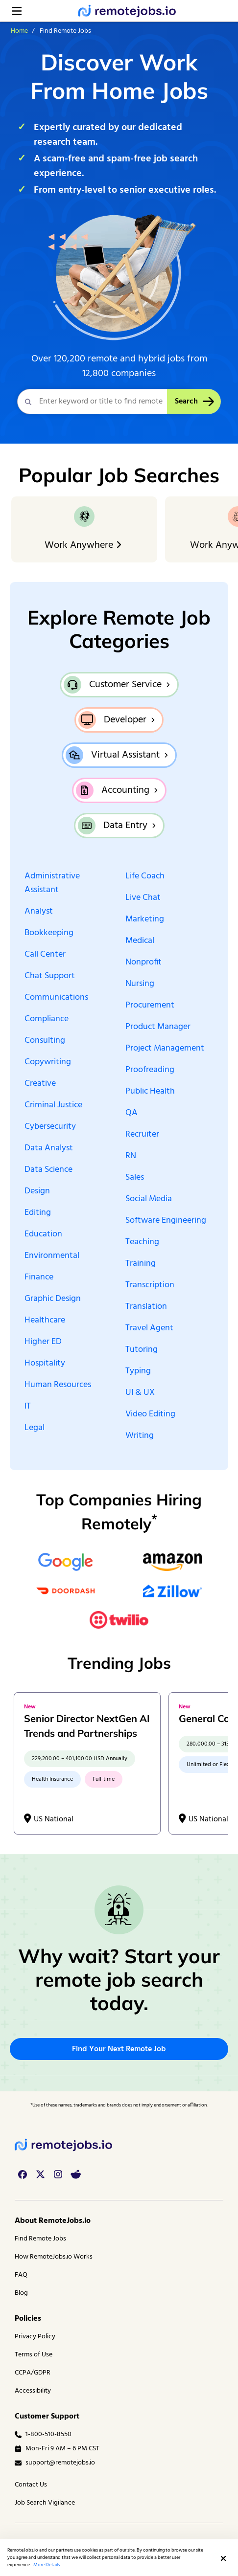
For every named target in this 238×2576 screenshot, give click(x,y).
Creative (40, 1084)
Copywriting (47, 1062)
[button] (223, 2558)
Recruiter (142, 1135)
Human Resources (57, 1385)
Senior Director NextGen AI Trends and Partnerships (87, 1725)
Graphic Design (52, 1299)
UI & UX (140, 1393)
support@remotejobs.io (55, 2463)
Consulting (44, 1041)
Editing (37, 1213)
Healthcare (44, 1320)
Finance (38, 1277)
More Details (46, 2565)
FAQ (21, 2275)
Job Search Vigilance (45, 2503)
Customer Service (125, 685)
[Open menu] (16, 11)
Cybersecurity (50, 1127)
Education (43, 1234)
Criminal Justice (53, 1105)
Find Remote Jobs (40, 2238)
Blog (21, 2293)
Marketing (144, 919)
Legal (34, 1428)
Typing (138, 1371)
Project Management (164, 1048)
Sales (134, 1178)
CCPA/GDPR (32, 2372)
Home (19, 31)
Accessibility (33, 2391)
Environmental (51, 1256)
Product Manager (157, 1027)
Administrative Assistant (52, 883)
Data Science (48, 1170)
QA (131, 1113)
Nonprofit (143, 962)
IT (27, 1406)
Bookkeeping (48, 933)
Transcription (149, 1285)
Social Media (148, 1199)
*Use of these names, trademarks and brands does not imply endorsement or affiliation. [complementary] (119, 2105)
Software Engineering (165, 1221)
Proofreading (149, 1070)
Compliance (46, 1019)
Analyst (38, 911)
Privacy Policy (35, 2336)
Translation (146, 1307)
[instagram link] (58, 2174)
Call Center (45, 955)
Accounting (125, 790)
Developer (125, 720)
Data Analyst (48, 1148)
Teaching (142, 1242)
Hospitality (44, 1363)
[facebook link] (22, 2174)
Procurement (149, 1005)
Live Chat (143, 898)
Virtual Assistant (125, 755)
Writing (139, 1436)
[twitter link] (40, 2174)
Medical (139, 941)
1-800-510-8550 (43, 2434)
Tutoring (141, 1350)
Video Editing (150, 1414)
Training (140, 1264)
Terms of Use (33, 2354)
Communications (56, 998)
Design (37, 1191)
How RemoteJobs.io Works (54, 2256)
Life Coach (145, 876)
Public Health (150, 1091)
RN (130, 1156)
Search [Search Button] (194, 401)
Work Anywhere (84, 545)
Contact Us (31, 2484)
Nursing (139, 984)
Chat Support (49, 976)
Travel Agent (149, 1328)
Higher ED (43, 1342)
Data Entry (125, 825)
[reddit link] (75, 2174)
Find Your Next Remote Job (119, 2049)
